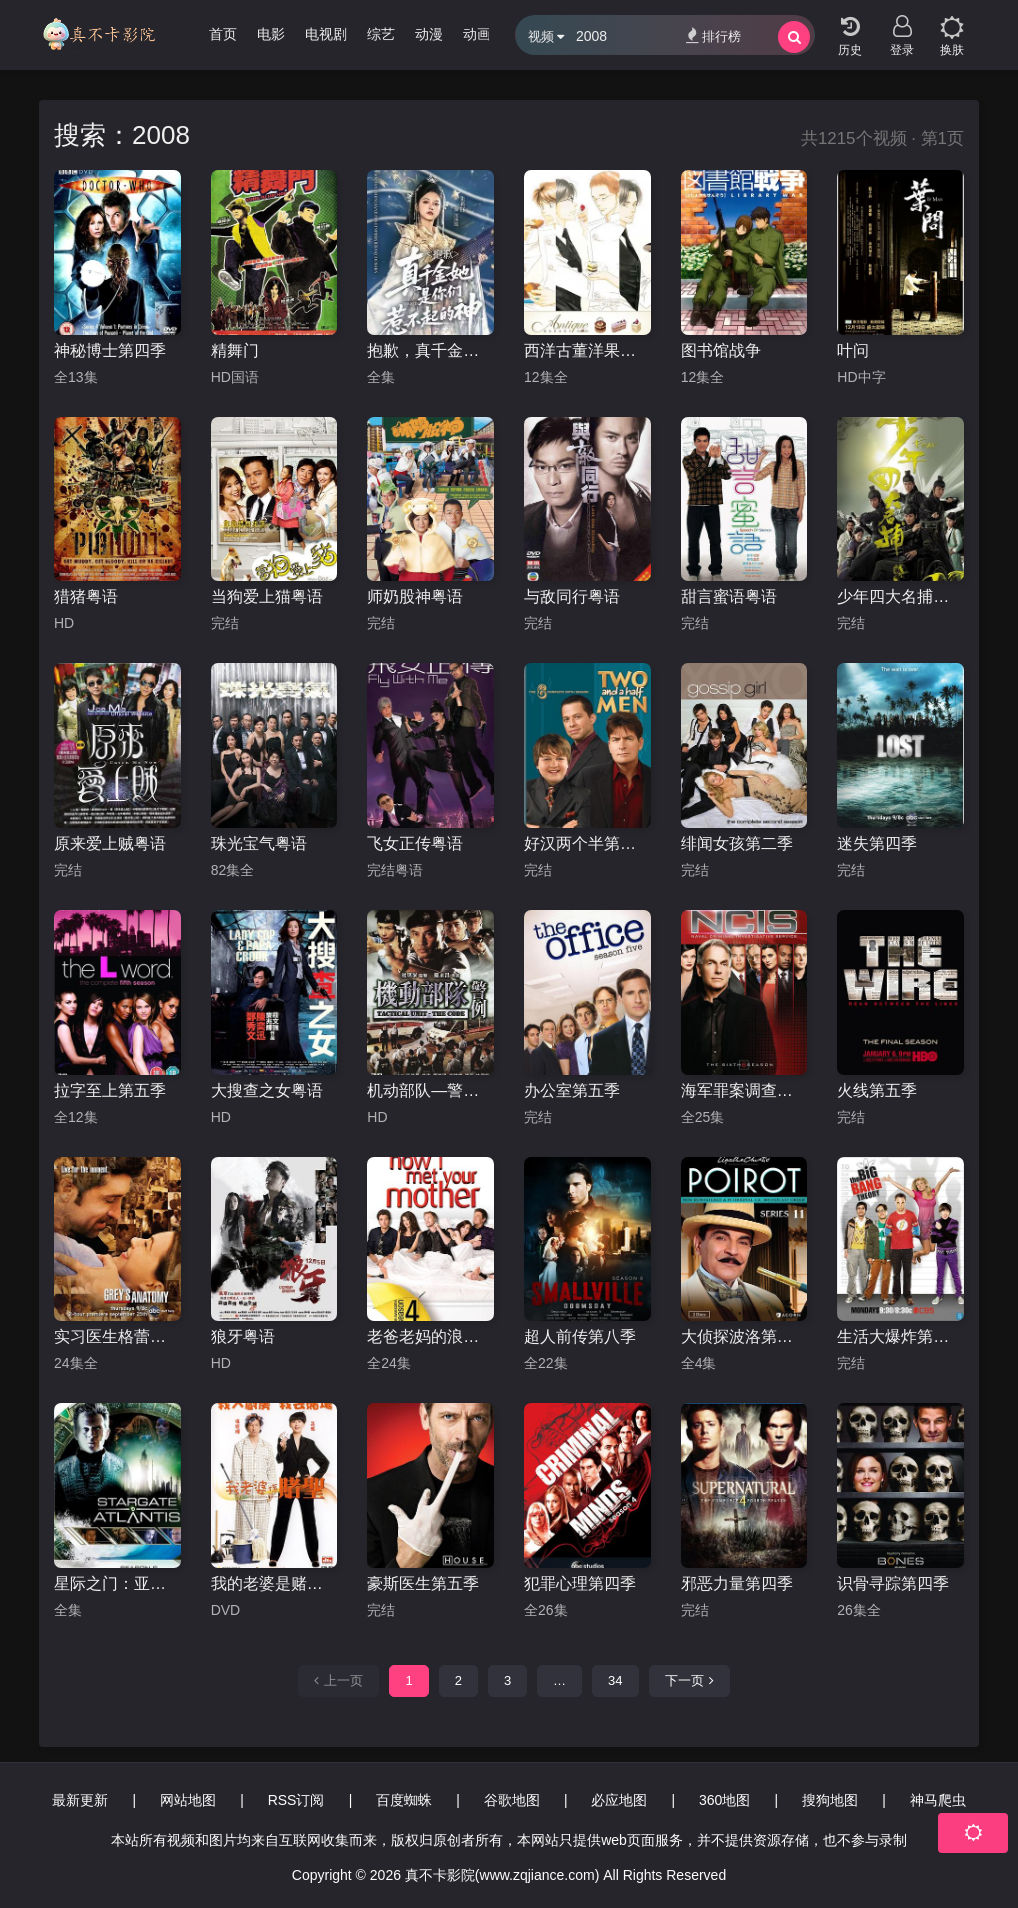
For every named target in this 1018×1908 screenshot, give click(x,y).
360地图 (724, 1800)
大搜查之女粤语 (267, 1090)
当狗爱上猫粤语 (267, 596)
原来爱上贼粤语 (110, 843)
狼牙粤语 (243, 1336)
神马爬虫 (938, 1800)
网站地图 (188, 1800)
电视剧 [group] (326, 34)
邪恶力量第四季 (737, 1583)
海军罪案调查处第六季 (744, 1090)
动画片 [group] (484, 34)
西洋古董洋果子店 (587, 350)
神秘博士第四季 (110, 350)
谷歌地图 (512, 1800)
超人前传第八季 (580, 1336)
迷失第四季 (877, 843)
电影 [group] (271, 34)
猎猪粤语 (86, 596)
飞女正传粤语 (415, 843)
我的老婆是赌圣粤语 (274, 1583)
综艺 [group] (381, 34)
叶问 (853, 350)
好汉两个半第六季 (587, 843)
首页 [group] (223, 34)
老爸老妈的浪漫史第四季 (430, 1336)
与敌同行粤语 (572, 596)
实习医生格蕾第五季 (117, 1336)
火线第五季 (877, 1090)
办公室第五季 (572, 1090)
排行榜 (713, 35)
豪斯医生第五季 (423, 1583)
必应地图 (619, 1800)
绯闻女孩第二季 (737, 843)
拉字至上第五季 (110, 1090)
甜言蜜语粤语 (729, 596)
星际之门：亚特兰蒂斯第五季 (117, 1583)
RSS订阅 (296, 1800)
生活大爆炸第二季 (900, 1336)
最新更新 (80, 1800)
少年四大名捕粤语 (900, 596)
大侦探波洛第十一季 (744, 1336)
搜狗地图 (830, 1800)
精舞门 (235, 350)
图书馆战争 (721, 350)
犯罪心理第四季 (580, 1583)
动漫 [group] (429, 34)
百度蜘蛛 (404, 1800)
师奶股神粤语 (415, 596)
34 (615, 1680)
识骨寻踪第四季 (893, 1583)
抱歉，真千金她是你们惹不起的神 (430, 350)
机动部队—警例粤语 (430, 1090)
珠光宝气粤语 (259, 843)
